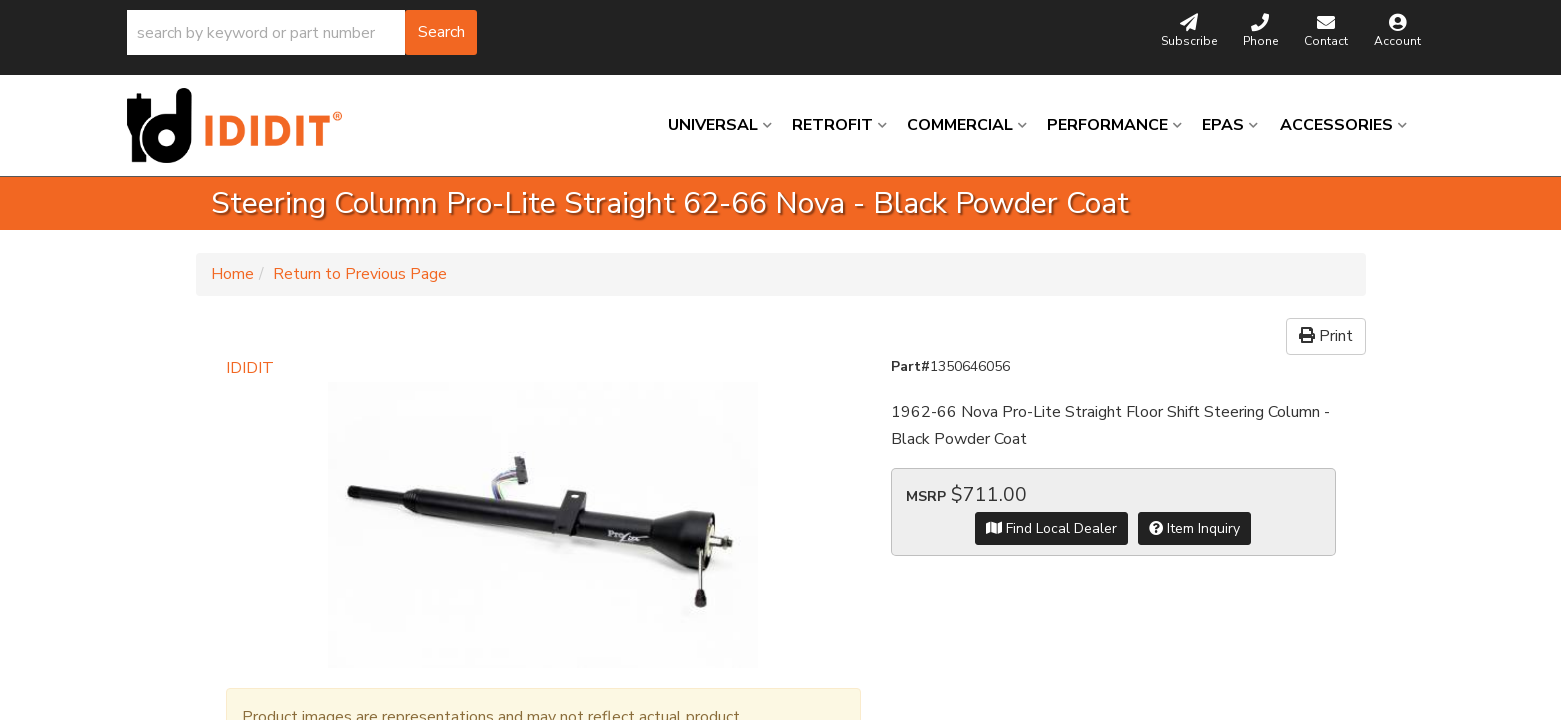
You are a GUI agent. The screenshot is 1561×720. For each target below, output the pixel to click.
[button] (302, 32)
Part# (910, 366)
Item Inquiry (1194, 528)
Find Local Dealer (1051, 528)
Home (232, 274)
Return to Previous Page (360, 274)
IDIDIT (250, 368)
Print (1326, 336)
